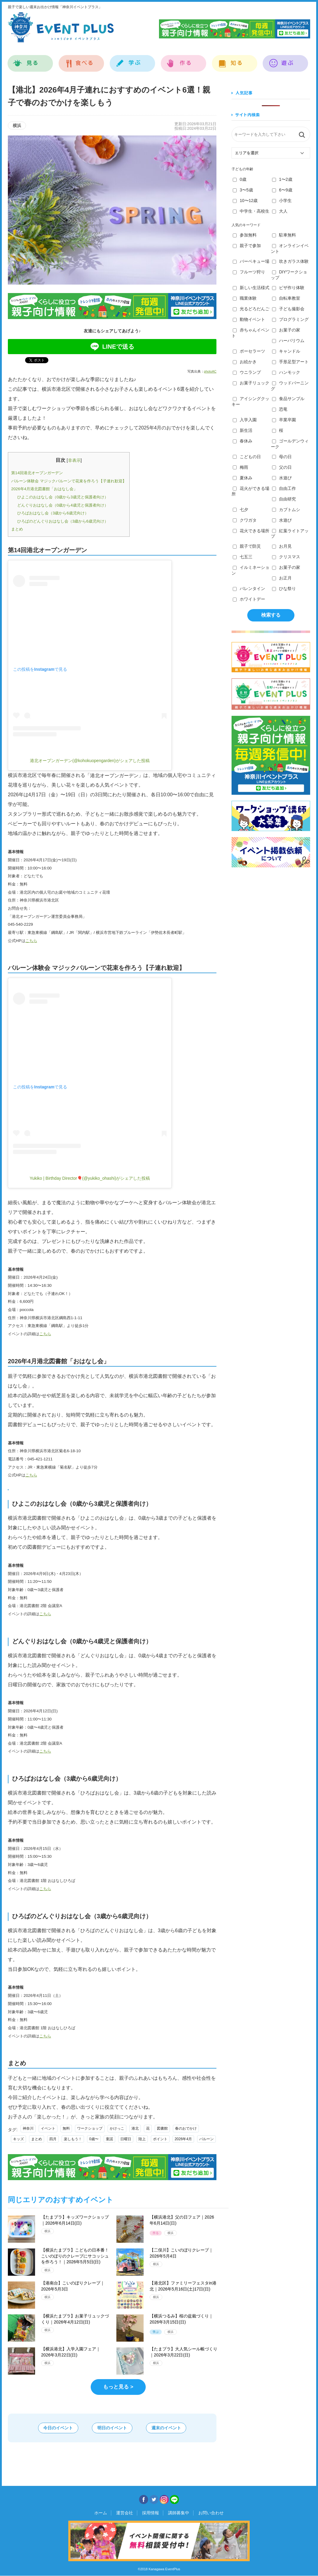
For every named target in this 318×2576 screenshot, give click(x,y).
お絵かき (245, 361)
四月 (53, 2139)
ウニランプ (247, 372)
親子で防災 (247, 546)
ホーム (103, 2513)
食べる (81, 60)
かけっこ (117, 2128)
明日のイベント (112, 2428)
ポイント (160, 2139)
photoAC (210, 371)
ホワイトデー (249, 599)
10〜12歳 (245, 200)
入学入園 (245, 419)
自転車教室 (286, 298)
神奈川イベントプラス (61, 27)
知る (235, 60)
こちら (31, 940)
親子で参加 (247, 245)
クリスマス (286, 556)
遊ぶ (285, 60)
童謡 (109, 2139)
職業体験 (245, 298)
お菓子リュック (251, 382)
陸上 (142, 2139)
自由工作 (284, 488)
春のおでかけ (186, 2128)
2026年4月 (183, 2139)
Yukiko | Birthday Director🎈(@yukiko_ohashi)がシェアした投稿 (90, 1178)
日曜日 (125, 2139)
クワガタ (245, 520)
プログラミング (290, 319)
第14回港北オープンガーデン (37, 473)
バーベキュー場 (251, 261)
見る (30, 60)
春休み (242, 441)
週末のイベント (170, 2428)
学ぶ (132, 60)
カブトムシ (286, 509)
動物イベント (249, 319)
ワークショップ (89, 2128)
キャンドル (286, 351)
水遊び (282, 477)
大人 (279, 211)
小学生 (282, 200)
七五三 (242, 556)
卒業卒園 (284, 419)
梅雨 (240, 467)
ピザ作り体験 (288, 287)
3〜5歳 (243, 189)
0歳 (239, 179)
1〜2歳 (282, 179)
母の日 (282, 456)
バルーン (206, 2139)
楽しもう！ (73, 2139)
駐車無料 (284, 235)
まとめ (17, 529)
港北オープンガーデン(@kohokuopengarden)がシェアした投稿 (89, 760)
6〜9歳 (282, 189)
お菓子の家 (286, 330)
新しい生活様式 (251, 287)
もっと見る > (118, 2387)
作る (183, 60)
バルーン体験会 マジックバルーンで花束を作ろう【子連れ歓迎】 (68, 481)
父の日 (282, 467)
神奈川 (28, 2128)
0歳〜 (94, 2139)
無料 (66, 2128)
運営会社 (126, 2513)
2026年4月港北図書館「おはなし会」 (44, 489)
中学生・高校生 (251, 211)
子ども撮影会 (288, 308)
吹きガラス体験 (290, 261)
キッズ (18, 2139)
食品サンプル (288, 398)
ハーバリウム (288, 340)
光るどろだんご (251, 308)
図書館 (162, 2128)
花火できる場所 (251, 530)
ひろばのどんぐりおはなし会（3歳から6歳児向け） (62, 521)
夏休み (242, 477)
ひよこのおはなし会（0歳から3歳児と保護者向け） (62, 497)
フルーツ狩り (249, 271)
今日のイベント (54, 2428)
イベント (48, 2128)
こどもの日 (247, 456)
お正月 (282, 578)
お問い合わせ (208, 2513)
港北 (135, 2128)
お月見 (282, 546)
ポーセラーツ (249, 351)
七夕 (240, 509)
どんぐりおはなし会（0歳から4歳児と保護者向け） (62, 505)
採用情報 (150, 2513)
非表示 (74, 460)
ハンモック (286, 372)
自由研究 (284, 499)
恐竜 (279, 409)
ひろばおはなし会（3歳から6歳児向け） (53, 513)
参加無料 (245, 235)
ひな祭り (284, 588)
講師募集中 (177, 2513)
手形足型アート (290, 361)
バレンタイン (249, 588)
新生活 (242, 430)
